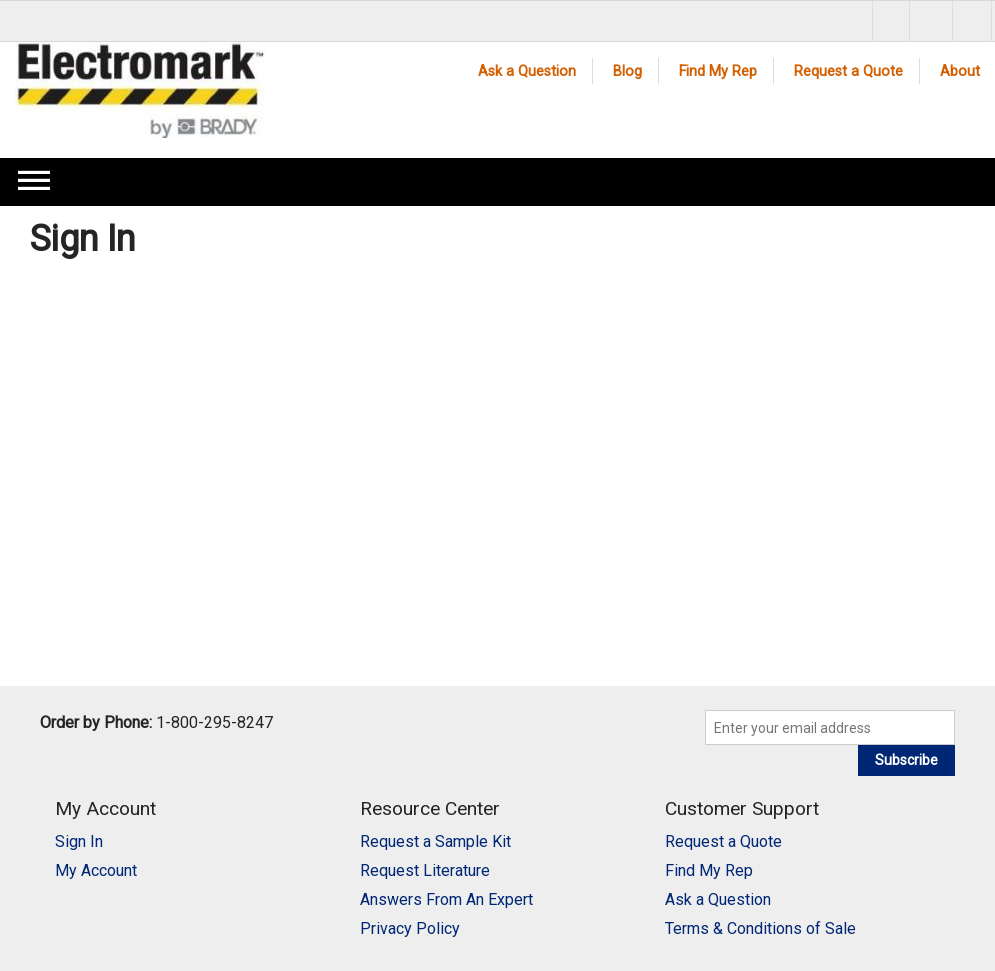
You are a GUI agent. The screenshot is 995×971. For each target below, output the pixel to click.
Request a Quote (848, 71)
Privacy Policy (410, 928)
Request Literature (425, 870)
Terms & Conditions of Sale (760, 928)
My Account (96, 870)
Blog (627, 71)
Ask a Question (527, 71)
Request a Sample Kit (435, 841)
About (960, 71)
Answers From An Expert (446, 899)
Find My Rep (718, 71)
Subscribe (906, 760)
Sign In (79, 841)
